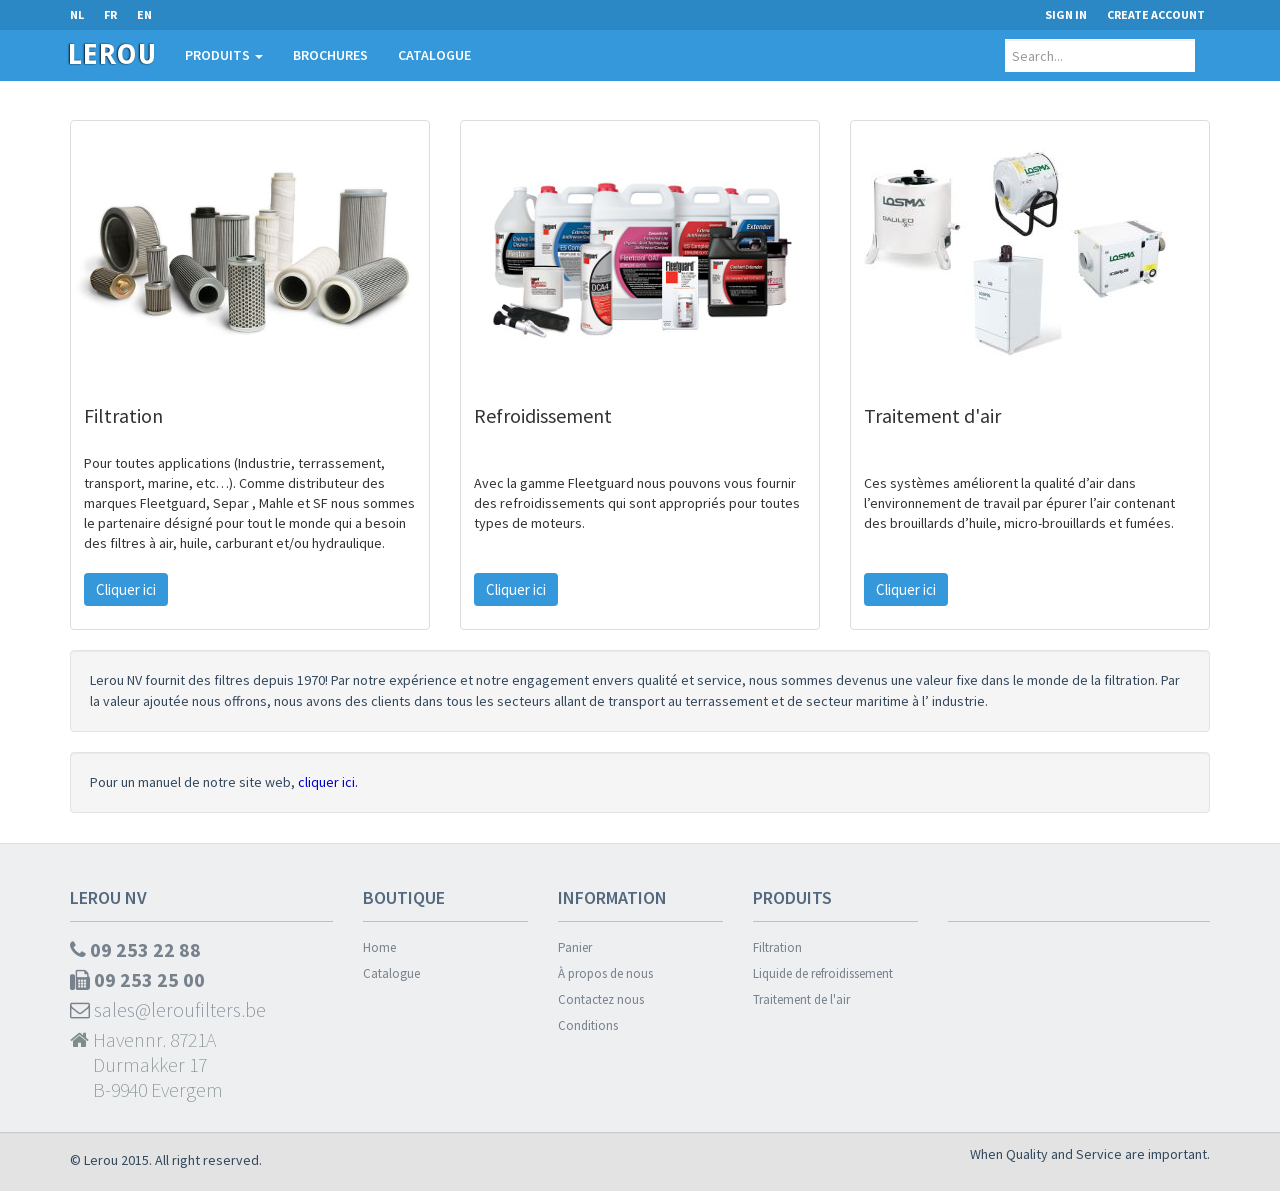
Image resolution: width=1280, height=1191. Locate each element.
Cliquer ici (126, 589)
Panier (575, 947)
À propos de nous (605, 973)
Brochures (330, 55)
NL (77, 14)
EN (144, 14)
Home (379, 947)
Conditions (588, 1025)
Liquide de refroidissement (823, 973)
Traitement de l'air (801, 999)
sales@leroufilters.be (168, 1009)
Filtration (777, 947)
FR (110, 14)
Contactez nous (601, 999)
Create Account (1156, 14)
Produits (224, 55)
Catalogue (434, 55)
